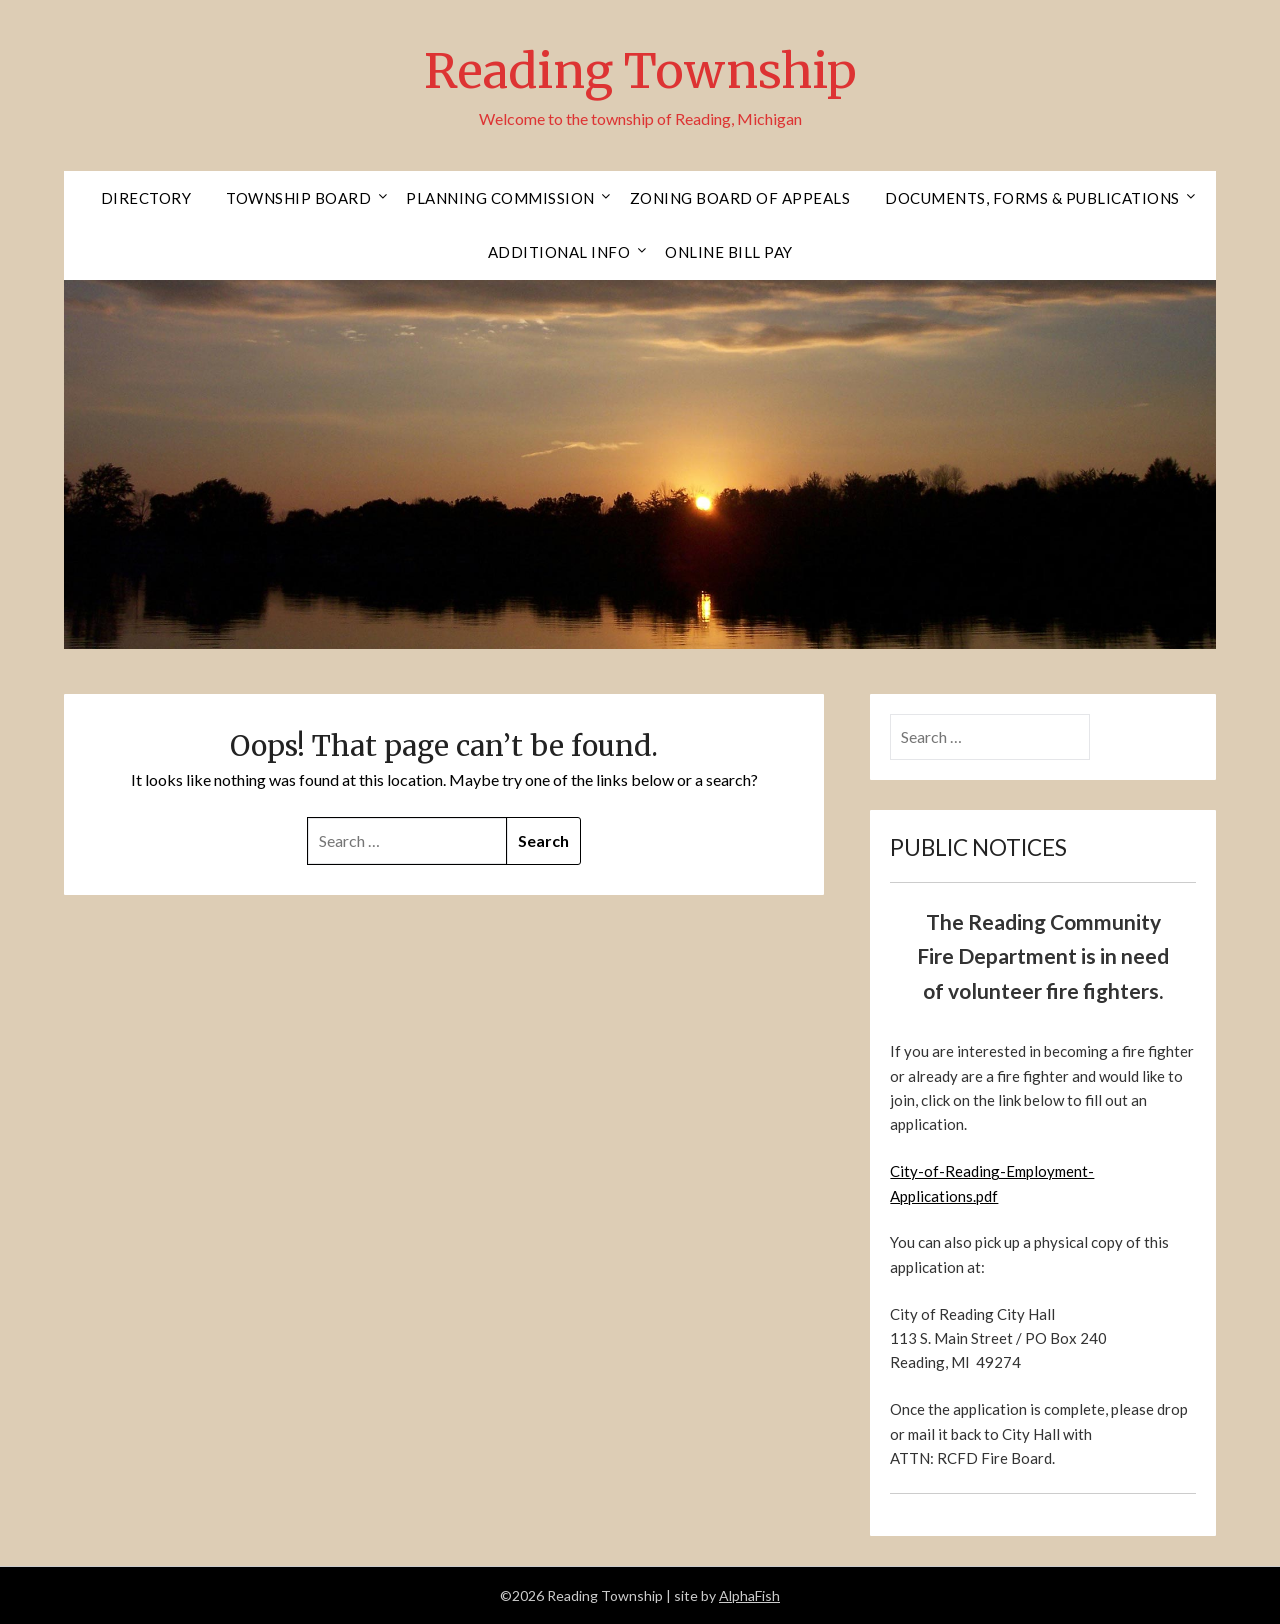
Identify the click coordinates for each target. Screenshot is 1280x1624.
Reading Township (640, 71)
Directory (146, 198)
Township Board (298, 198)
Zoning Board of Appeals (740, 198)
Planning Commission (500, 198)
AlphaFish (749, 1595)
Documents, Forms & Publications (1032, 198)
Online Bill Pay (729, 252)
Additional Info (559, 252)
